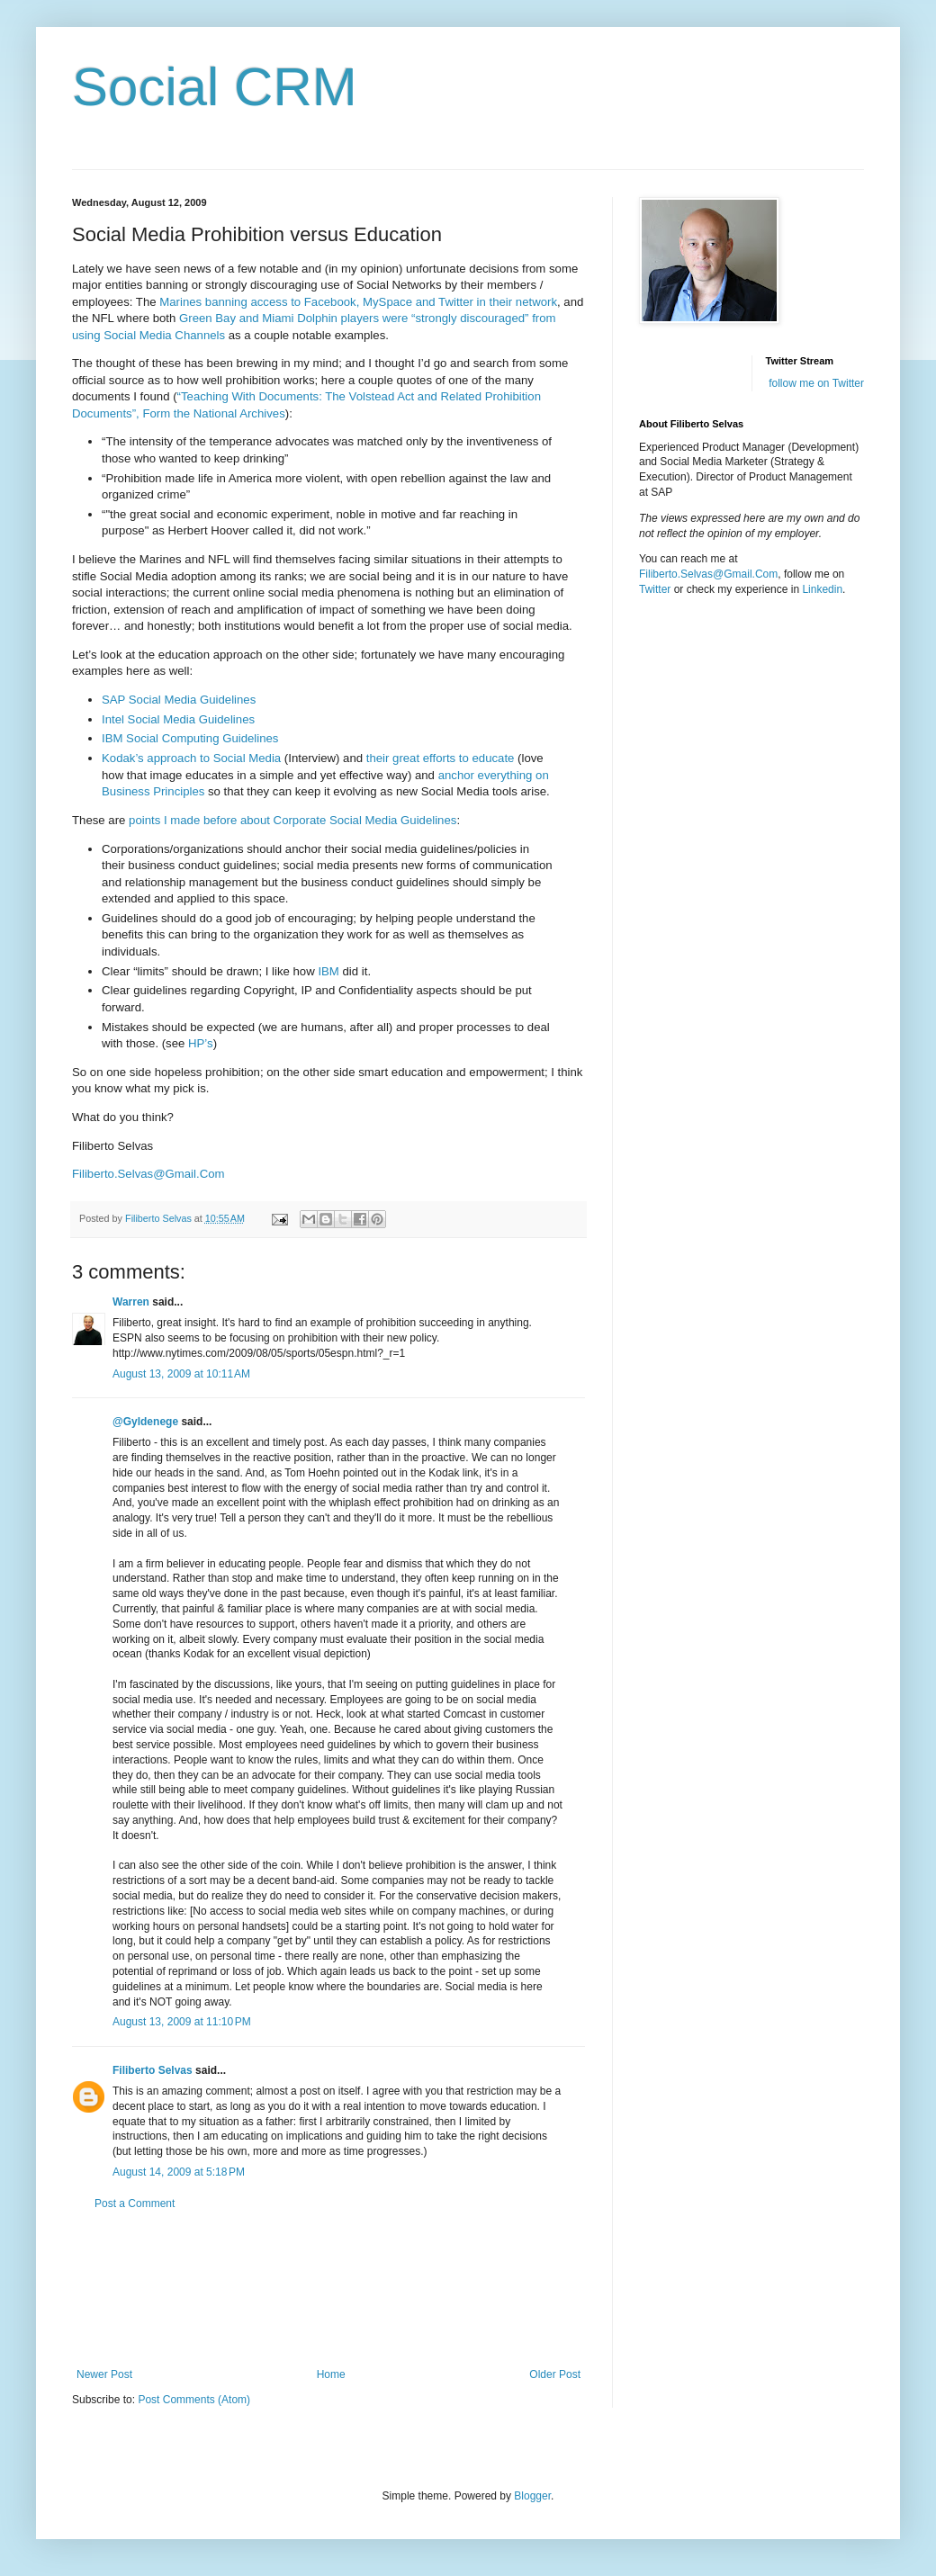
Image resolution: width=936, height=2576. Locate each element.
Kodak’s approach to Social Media (191, 758)
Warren (130, 1302)
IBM (328, 971)
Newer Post (104, 2374)
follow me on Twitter (816, 383)
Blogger (532, 2496)
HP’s (200, 1043)
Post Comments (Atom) (194, 2399)
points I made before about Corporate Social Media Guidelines (292, 820)
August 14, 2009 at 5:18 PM (178, 2172)
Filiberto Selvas (152, 2070)
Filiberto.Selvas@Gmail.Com (708, 574)
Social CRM (214, 87)
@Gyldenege (145, 1421)
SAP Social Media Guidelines (179, 699)
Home (331, 2374)
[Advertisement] (328, 2289)
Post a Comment (134, 2203)
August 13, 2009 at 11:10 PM (181, 2021)
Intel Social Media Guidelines (178, 719)
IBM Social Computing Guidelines (190, 738)
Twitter (654, 589)
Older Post (554, 2374)
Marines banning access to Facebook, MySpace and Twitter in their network (358, 302)
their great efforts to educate (440, 758)
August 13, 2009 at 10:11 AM (181, 1374)
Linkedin (822, 589)
